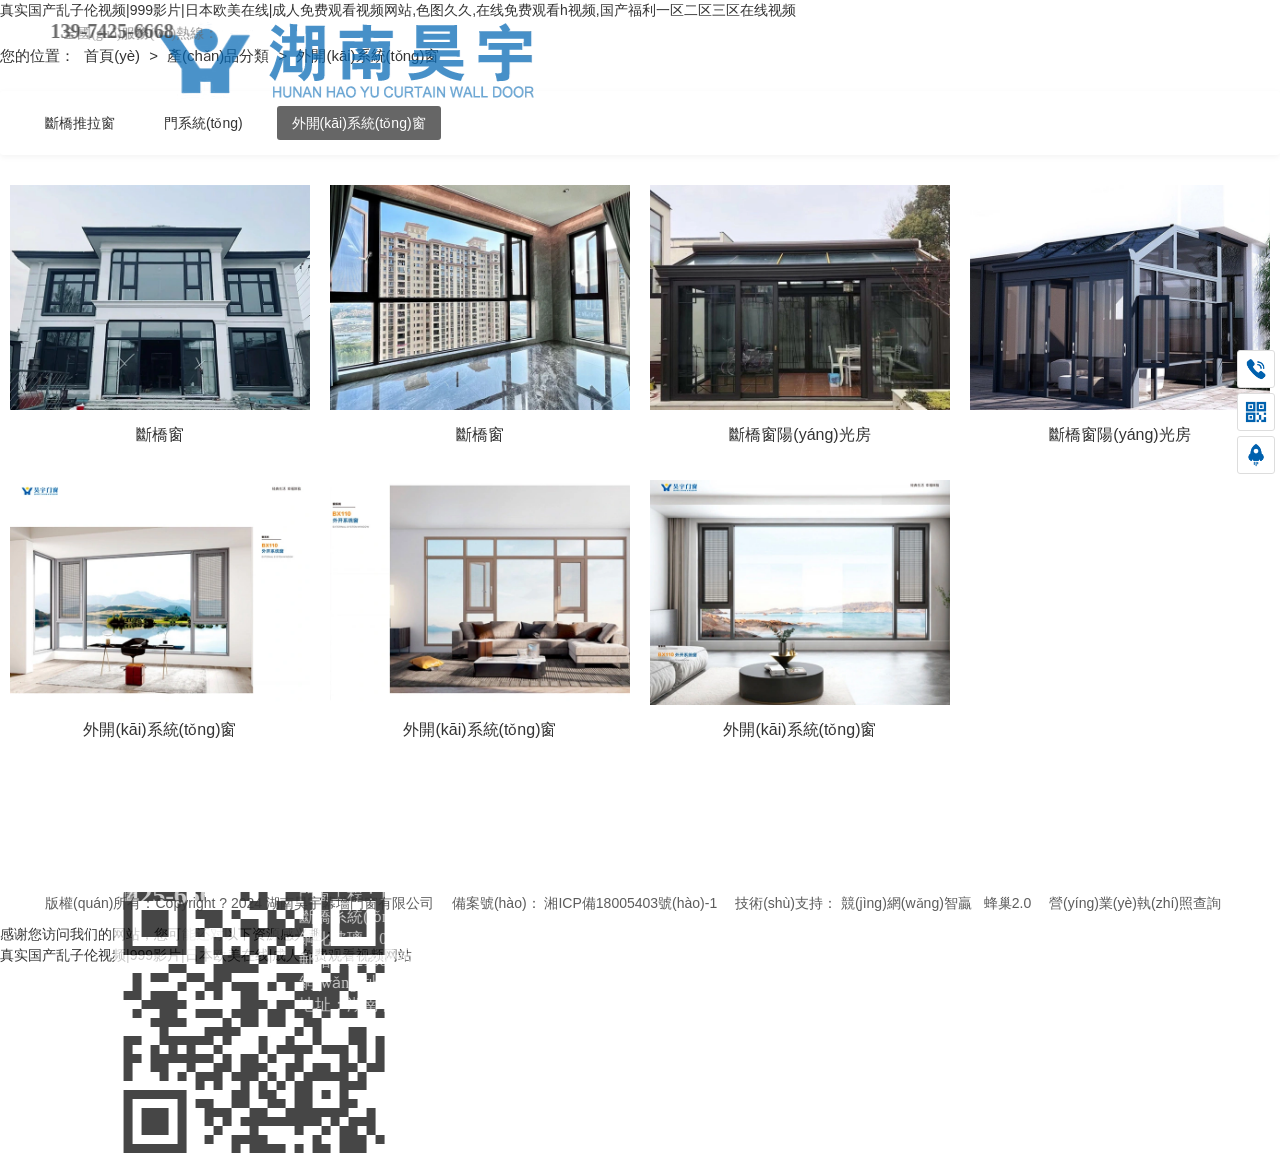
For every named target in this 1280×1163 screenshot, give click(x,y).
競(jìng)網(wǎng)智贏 (906, 903)
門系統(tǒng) (203, 123)
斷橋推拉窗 (80, 123)
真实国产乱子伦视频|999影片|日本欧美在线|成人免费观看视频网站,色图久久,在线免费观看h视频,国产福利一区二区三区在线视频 (398, 10)
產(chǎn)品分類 (220, 55)
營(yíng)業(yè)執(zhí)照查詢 (1135, 903)
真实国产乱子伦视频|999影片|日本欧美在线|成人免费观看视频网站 (206, 955)
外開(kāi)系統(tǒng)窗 (359, 123)
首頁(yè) (114, 55)
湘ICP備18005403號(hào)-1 (630, 903)
